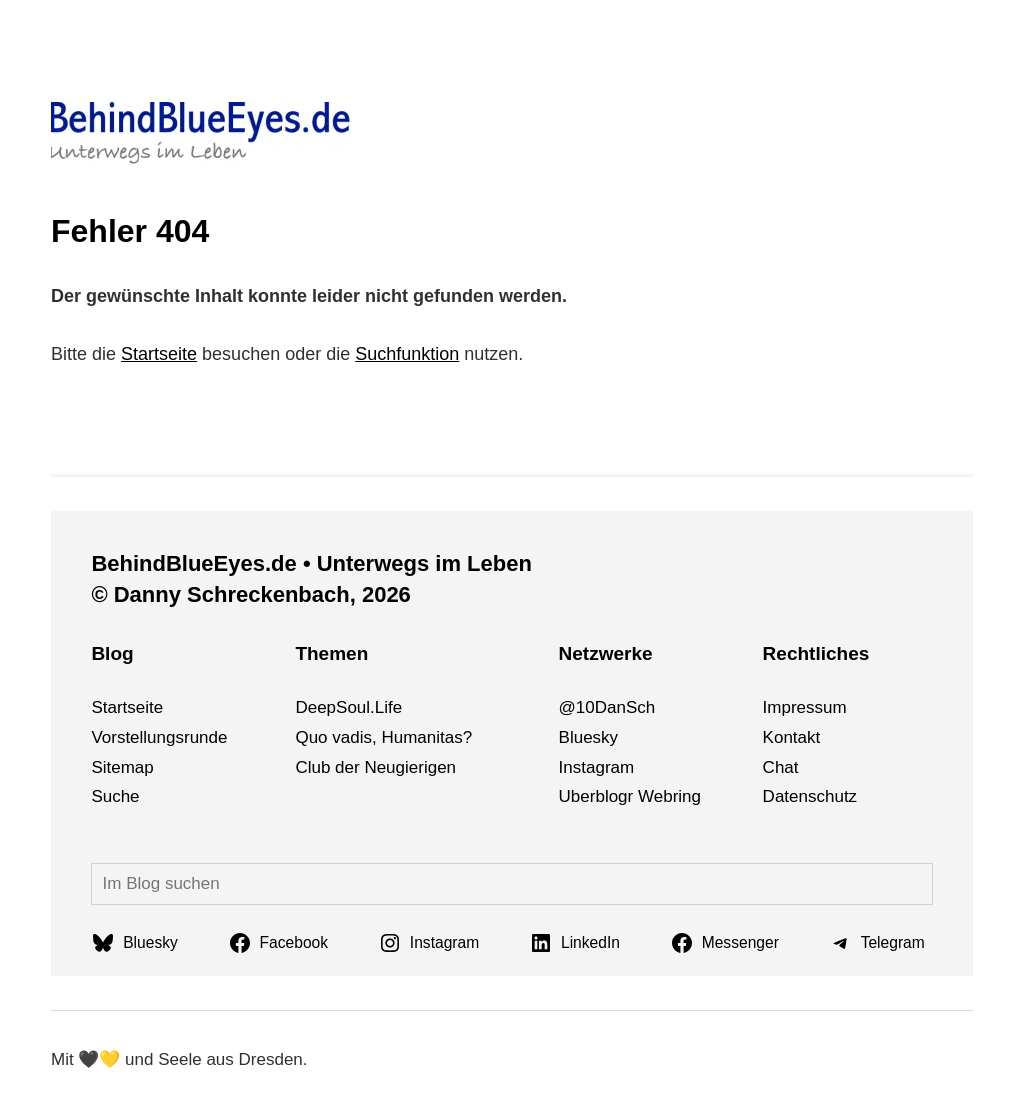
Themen (331, 653)
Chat (781, 767)
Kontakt (792, 737)
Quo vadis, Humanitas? (383, 737)
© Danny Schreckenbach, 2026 (250, 594)
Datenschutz (810, 796)
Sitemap (122, 767)
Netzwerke (606, 653)
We (650, 796)
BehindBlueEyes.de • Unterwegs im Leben (311, 563)
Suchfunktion (407, 354)
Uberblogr (596, 796)
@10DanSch (607, 707)
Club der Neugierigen (375, 767)
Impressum (805, 707)
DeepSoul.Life (348, 707)
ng (691, 796)
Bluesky (589, 737)
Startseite (159, 354)
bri (672, 796)
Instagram (597, 767)
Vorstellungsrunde (159, 737)
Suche (115, 796)
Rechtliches (816, 653)
